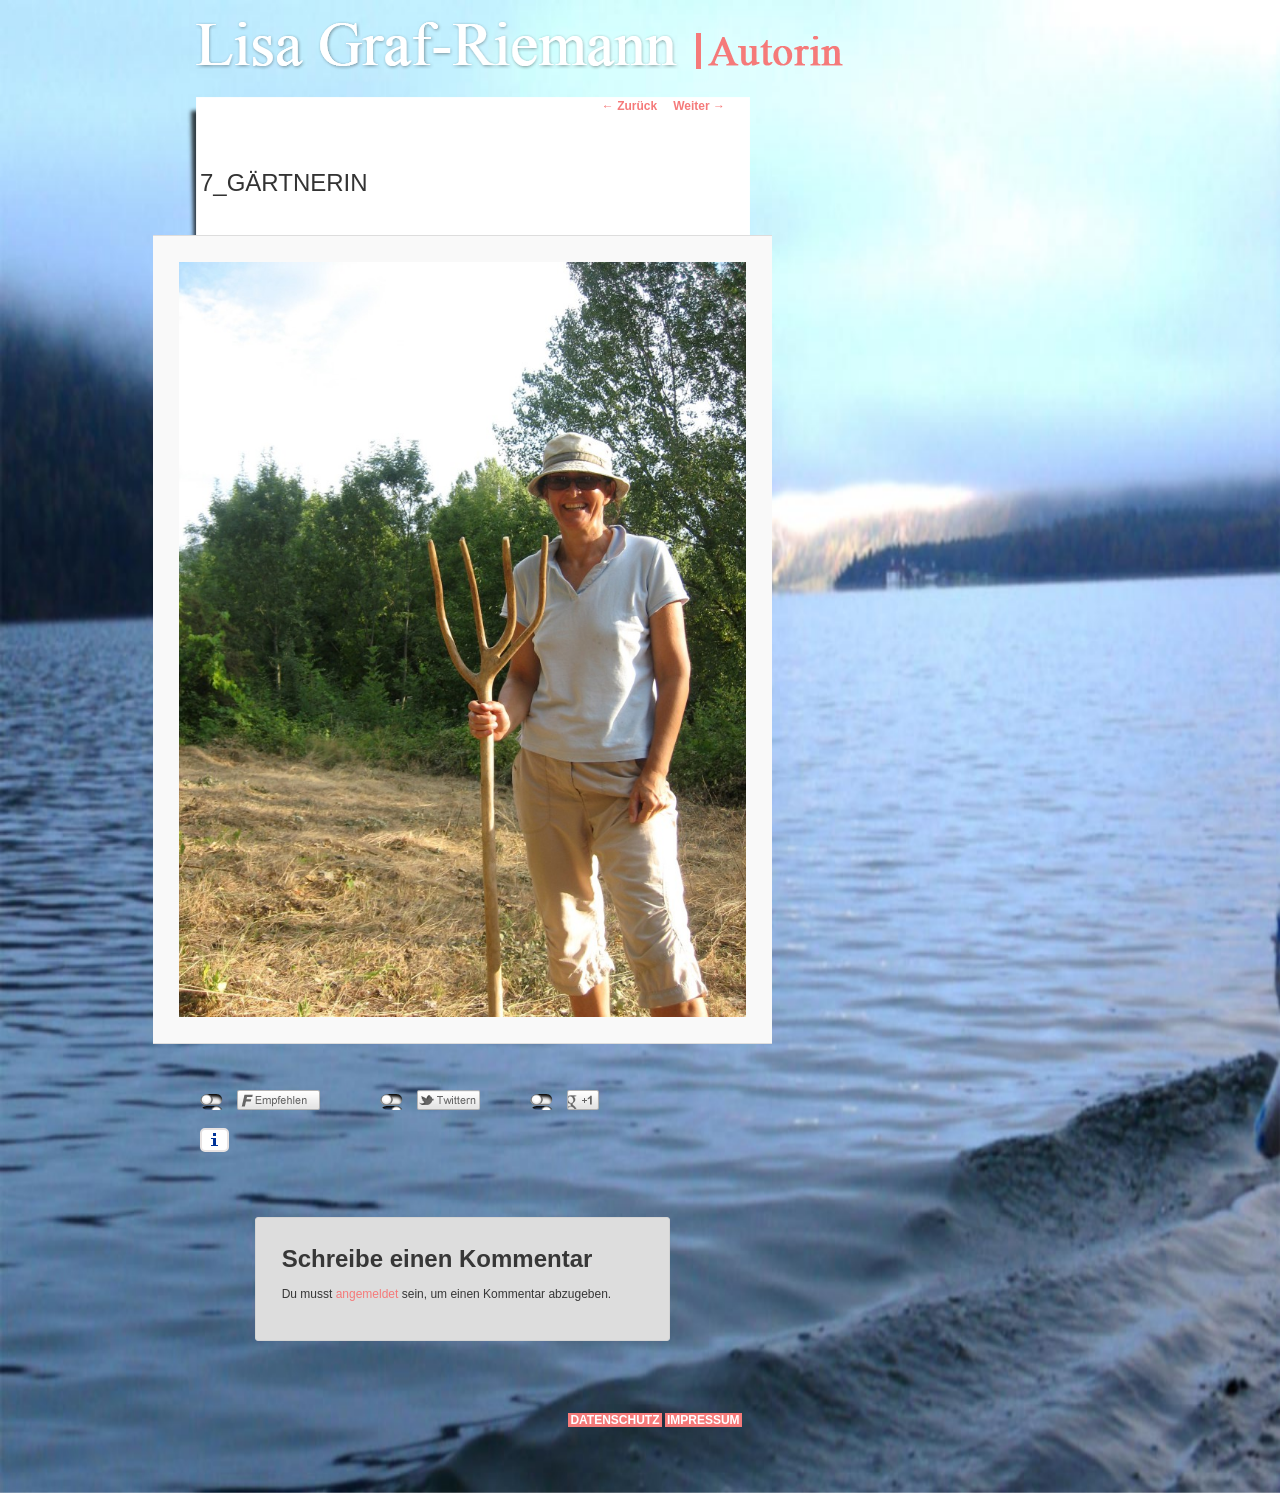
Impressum (703, 1420)
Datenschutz (614, 1420)
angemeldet (367, 1294)
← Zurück (629, 106)
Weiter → (699, 106)
